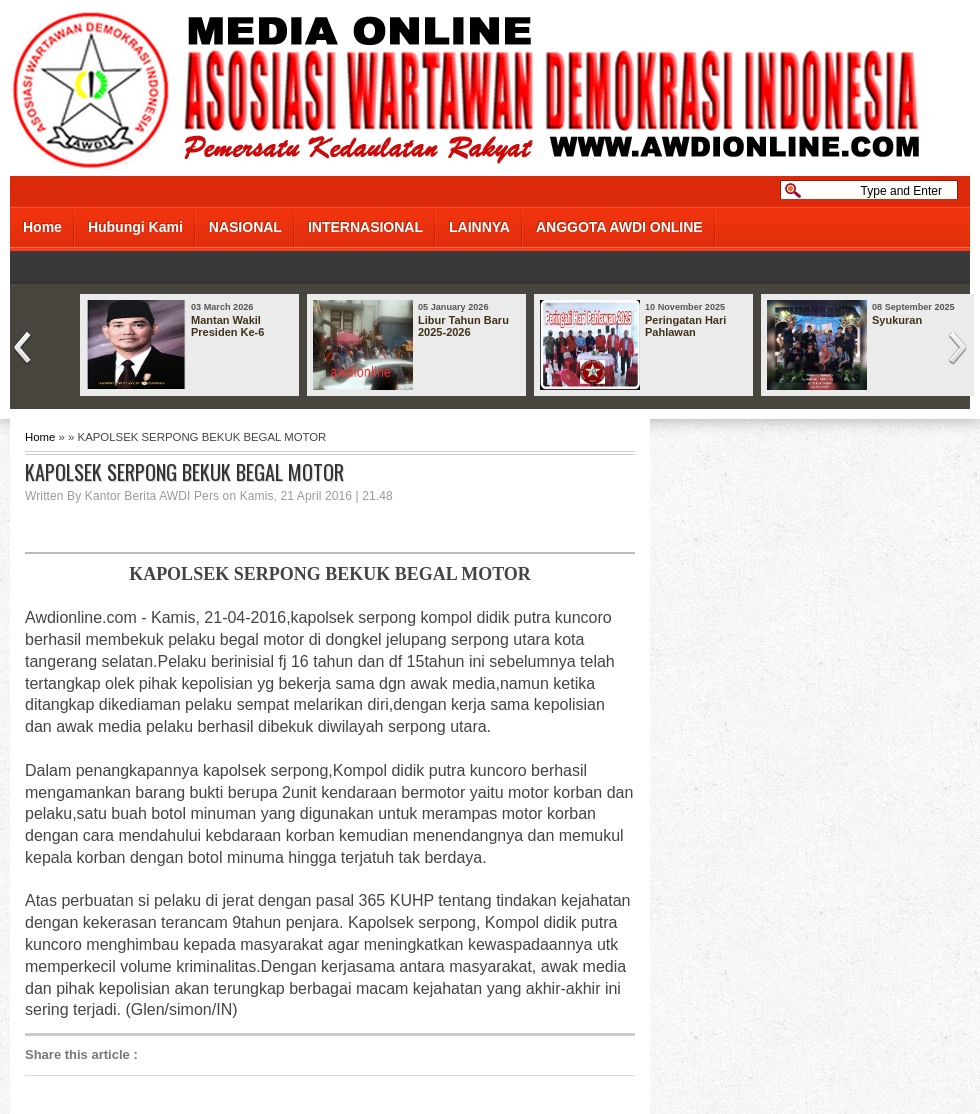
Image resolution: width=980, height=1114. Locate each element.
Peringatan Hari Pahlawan (685, 326)
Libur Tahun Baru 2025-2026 (463, 326)
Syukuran (897, 320)
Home (42, 227)
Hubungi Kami (135, 227)
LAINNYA (479, 227)
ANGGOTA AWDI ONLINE (619, 227)
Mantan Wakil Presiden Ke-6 (227, 326)
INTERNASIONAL (365, 227)
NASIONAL (245, 227)
